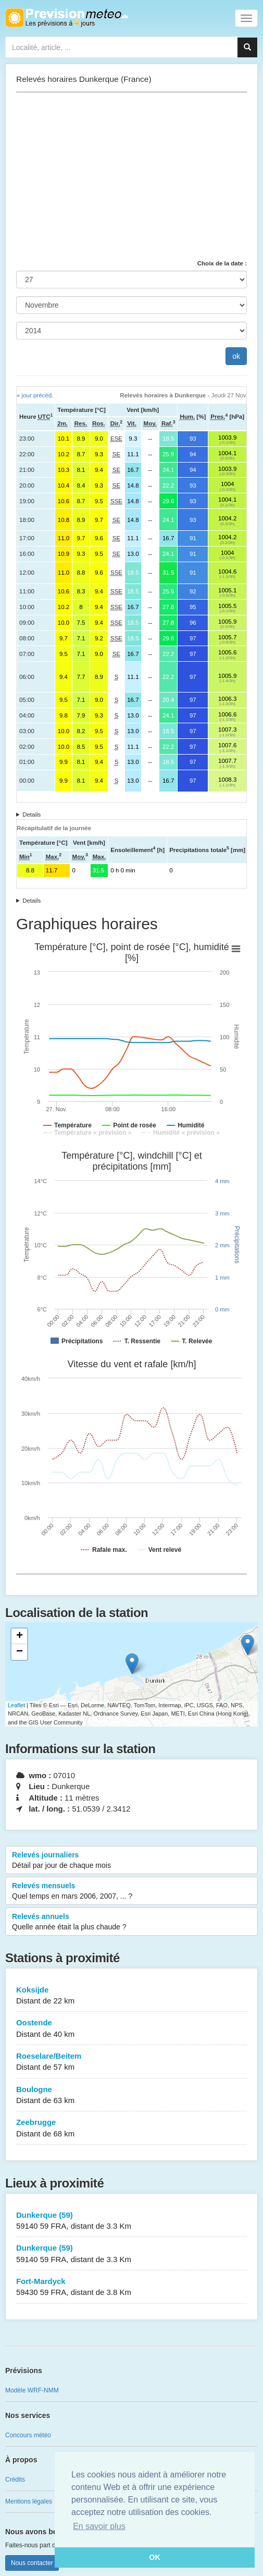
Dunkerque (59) (131, 2221)
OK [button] (154, 2557)
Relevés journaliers (131, 1860)
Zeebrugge (131, 2128)
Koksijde (131, 1996)
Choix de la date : (222, 263)
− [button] (19, 1652)
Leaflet (16, 1705)
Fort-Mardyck (131, 2287)
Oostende (131, 2028)
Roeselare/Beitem (131, 2062)
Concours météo (28, 2435)
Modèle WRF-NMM (32, 2390)
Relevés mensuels (131, 1891)
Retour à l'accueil (66, 17)
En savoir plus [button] (99, 2526)
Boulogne (131, 2095)
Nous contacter (32, 2563)
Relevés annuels (131, 1922)
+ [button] (19, 1636)
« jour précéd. (35, 395)
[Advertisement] (131, 176)
